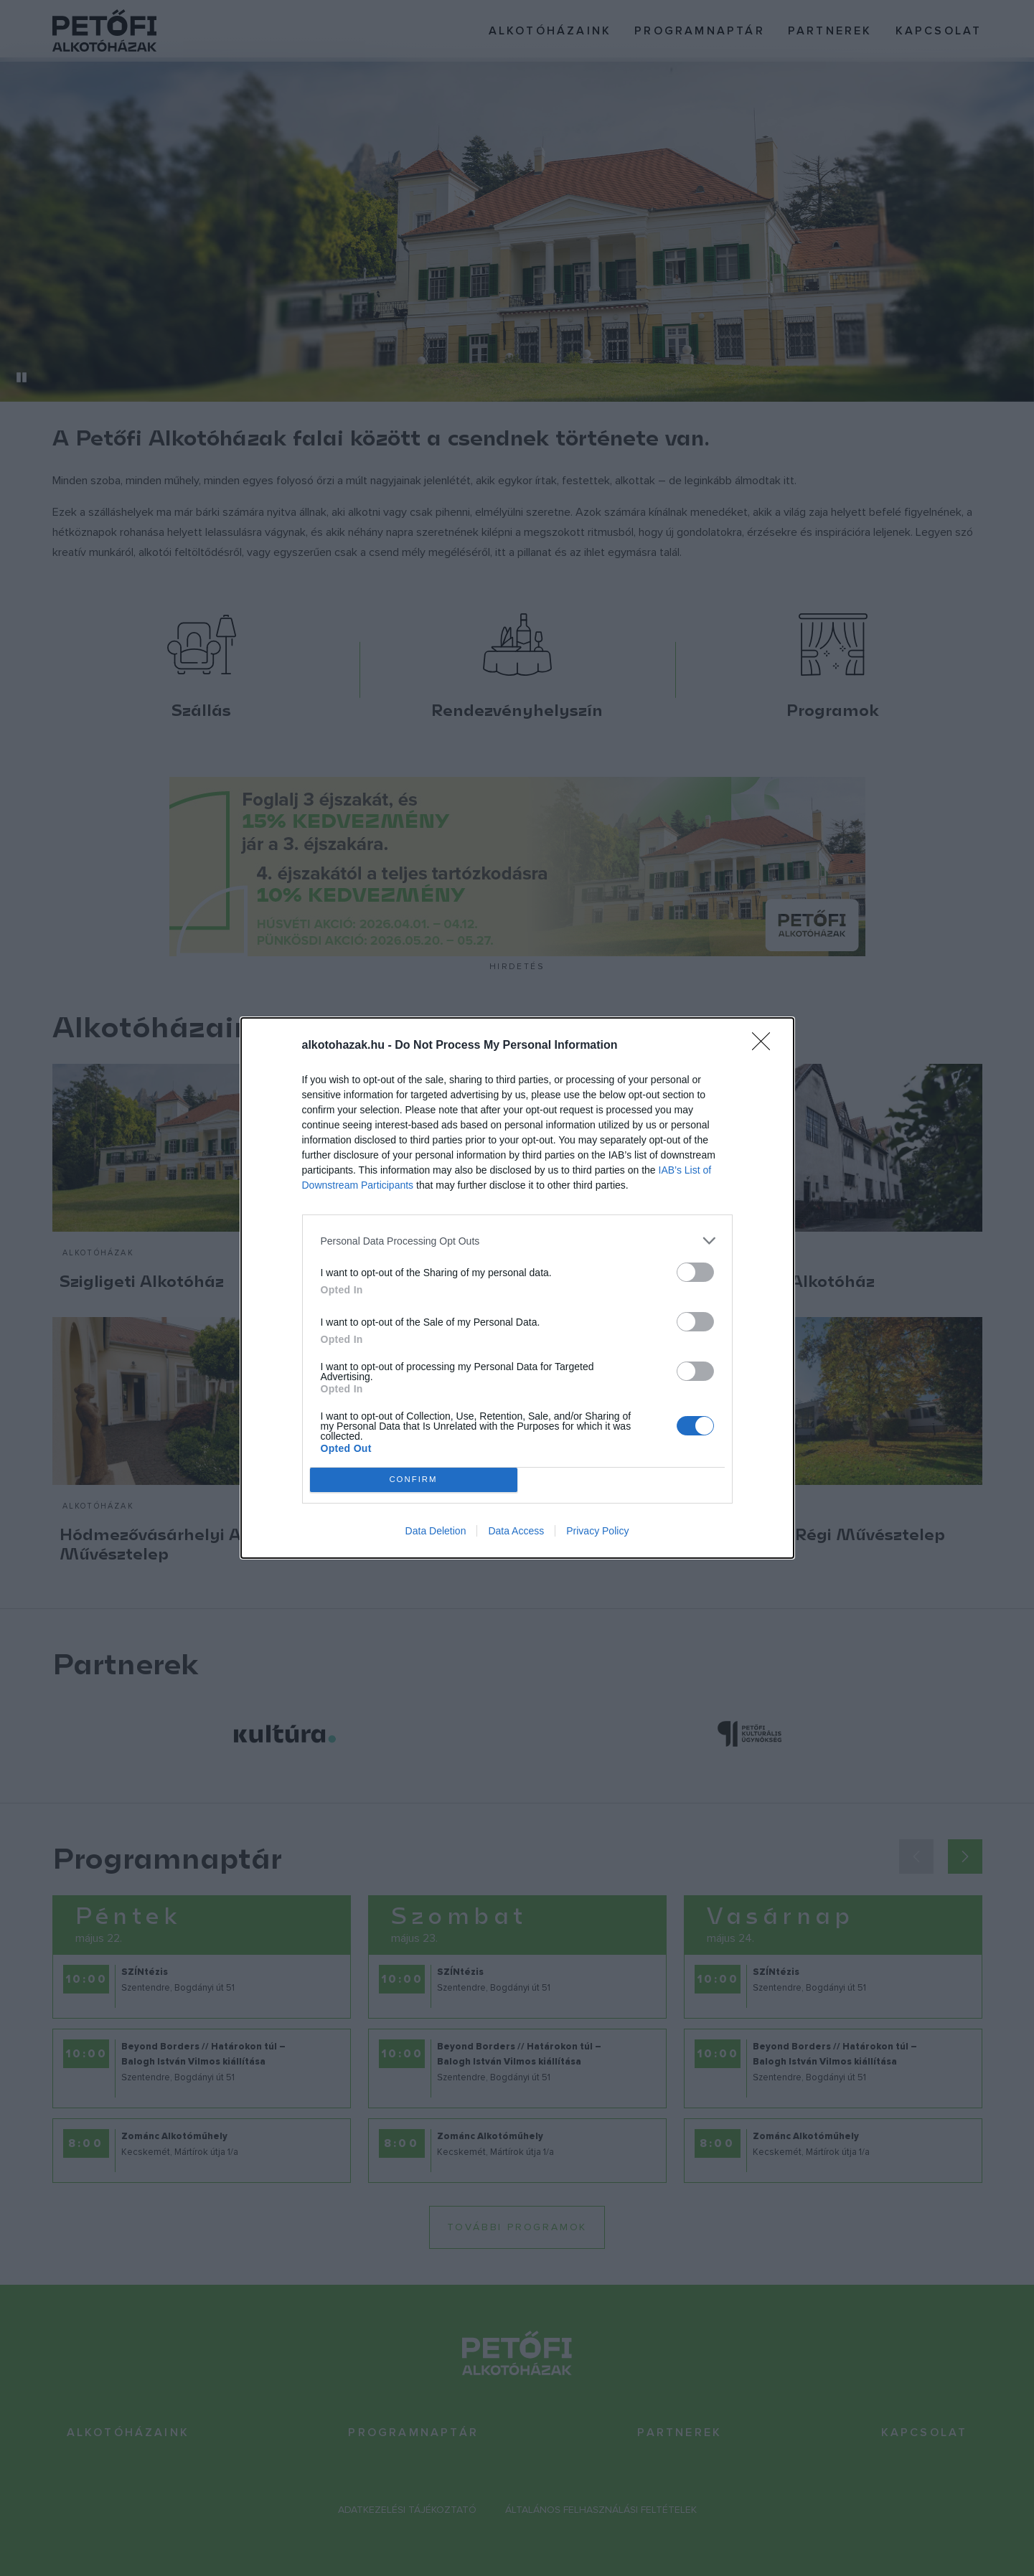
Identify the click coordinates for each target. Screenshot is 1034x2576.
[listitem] (517, 1240)
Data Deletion (435, 1531)
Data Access (516, 1531)
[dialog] (517, 1288)
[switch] (695, 1272)
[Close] (765, 1046)
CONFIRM (414, 1480)
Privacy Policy (597, 1531)
